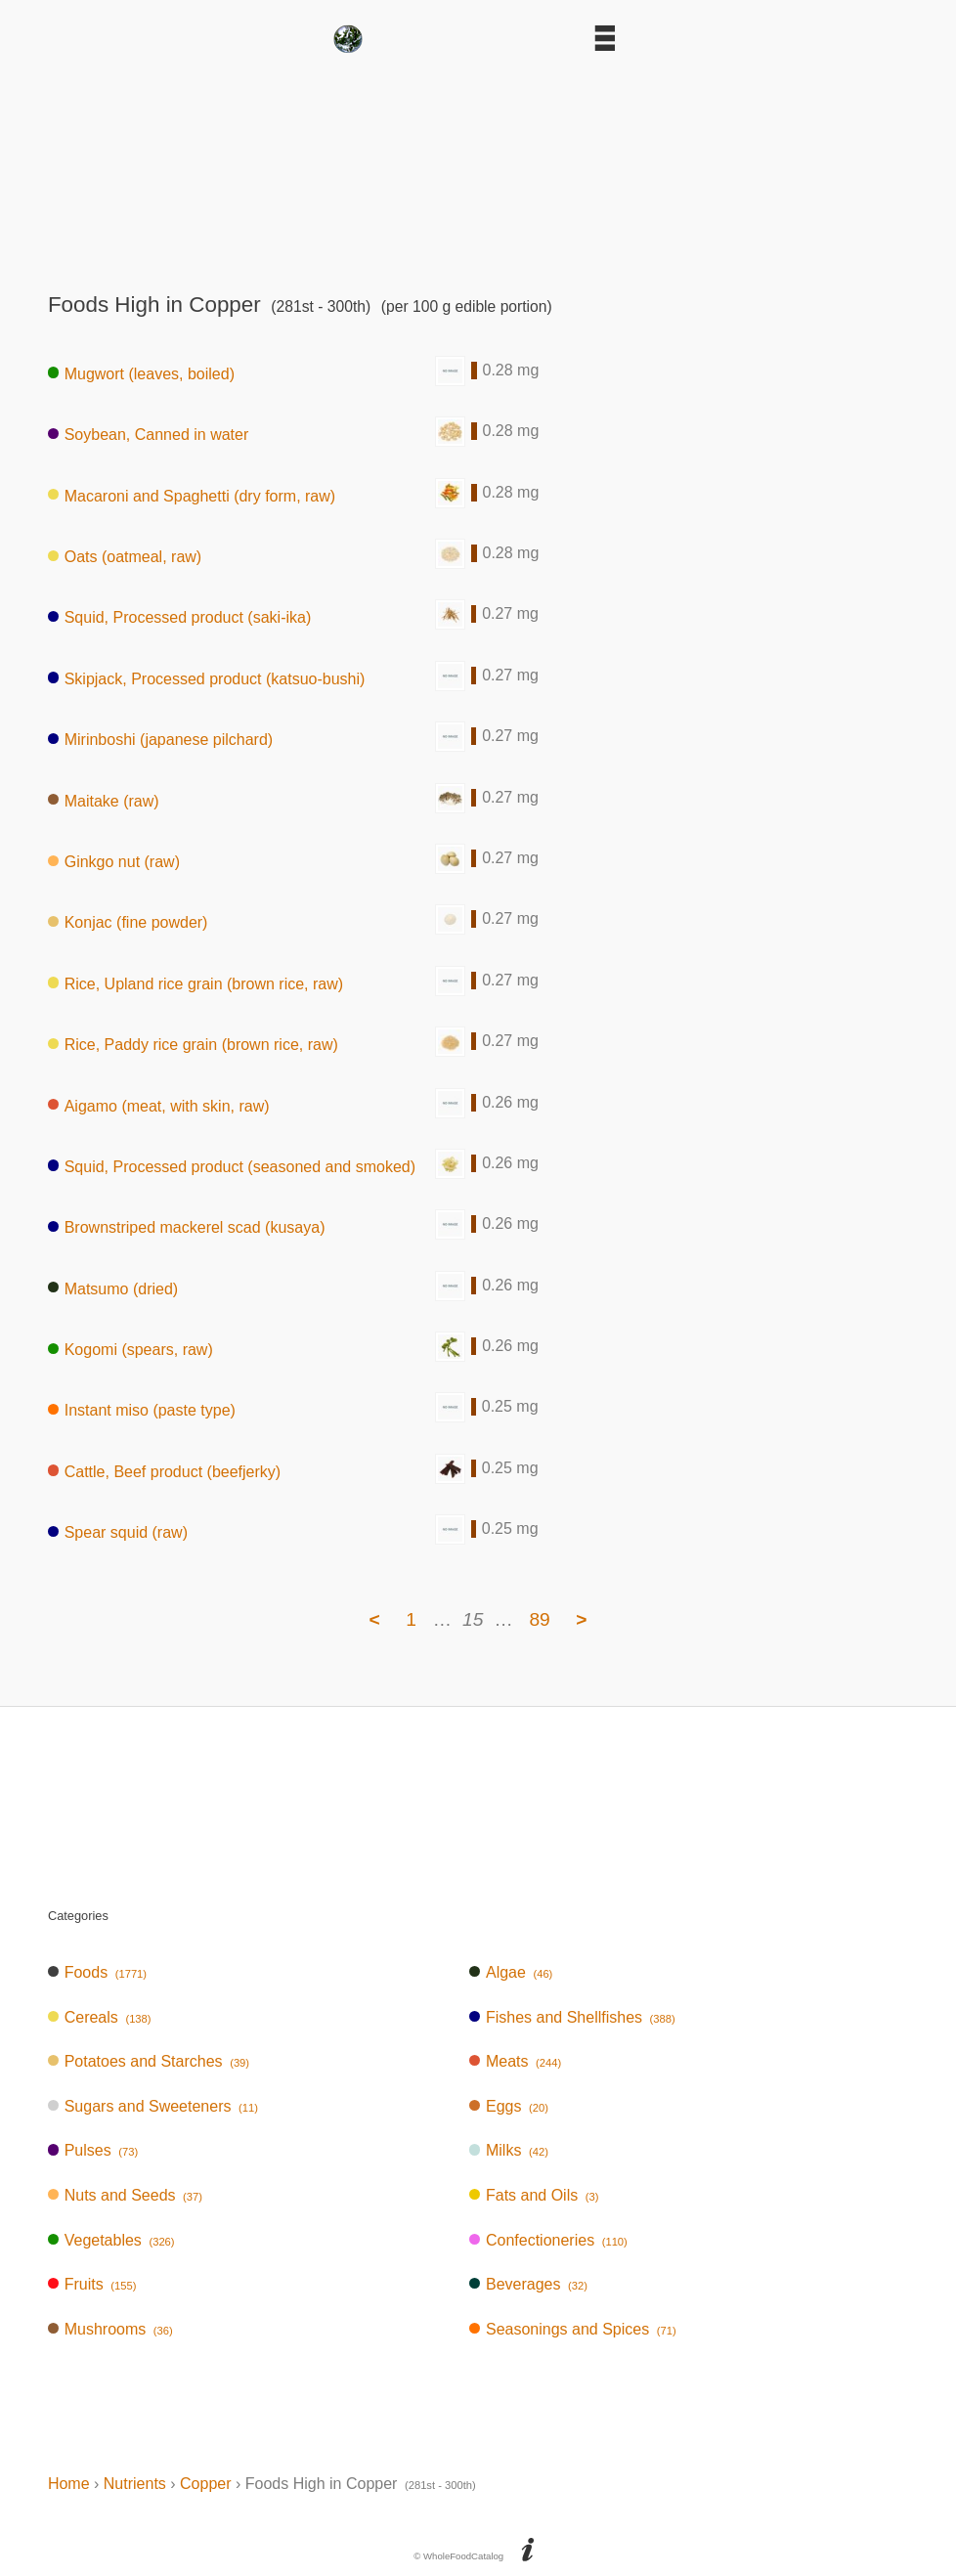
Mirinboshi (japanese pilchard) (160, 739)
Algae (510, 1972)
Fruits (92, 2284)
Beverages (528, 2284)
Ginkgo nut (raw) (114, 861)
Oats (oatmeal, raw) (124, 556)
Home (69, 2483)
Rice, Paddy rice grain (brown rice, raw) (193, 1044)
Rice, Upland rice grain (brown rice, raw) (195, 983)
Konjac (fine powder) (128, 922)
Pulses (93, 2150)
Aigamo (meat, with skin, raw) (159, 1105)
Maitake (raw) (103, 800)
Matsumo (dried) (113, 1288)
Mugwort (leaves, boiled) (141, 373)
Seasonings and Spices (572, 2329)
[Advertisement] (478, 166)
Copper (205, 2483)
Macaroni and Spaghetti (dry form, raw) (191, 495)
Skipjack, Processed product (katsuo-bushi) (206, 678)
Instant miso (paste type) (142, 1410)
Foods (97, 1972)
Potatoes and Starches (148, 2061)
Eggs (508, 2106)
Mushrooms (110, 2329)
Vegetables (111, 2240)
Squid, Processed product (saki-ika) (179, 617)
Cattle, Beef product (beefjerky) (164, 1471)
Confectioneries (548, 2240)
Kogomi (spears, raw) (130, 1349)
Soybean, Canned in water (148, 434)
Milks (508, 2150)
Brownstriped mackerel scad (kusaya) (187, 1227)
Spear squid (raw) (118, 1532)
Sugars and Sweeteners (153, 2106)
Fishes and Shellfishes (572, 2017)
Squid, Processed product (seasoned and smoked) (231, 1165)
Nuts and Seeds (125, 2195)
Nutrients (135, 2483)
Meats (515, 2061)
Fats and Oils (533, 2195)
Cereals (100, 2017)
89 (539, 1619)
